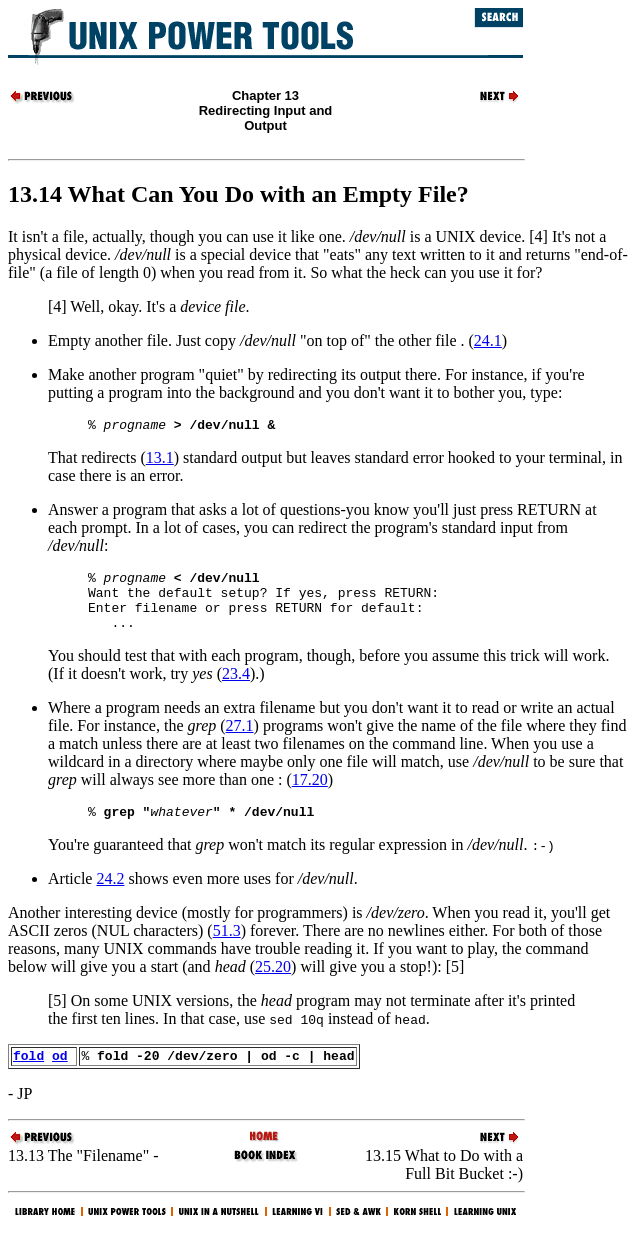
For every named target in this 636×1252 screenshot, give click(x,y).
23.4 (236, 688)
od (60, 1076)
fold (28, 1076)
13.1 (160, 460)
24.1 (488, 340)
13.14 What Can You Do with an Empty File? (238, 194)
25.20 (273, 984)
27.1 (240, 740)
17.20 (310, 794)
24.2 (110, 896)
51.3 (227, 948)
